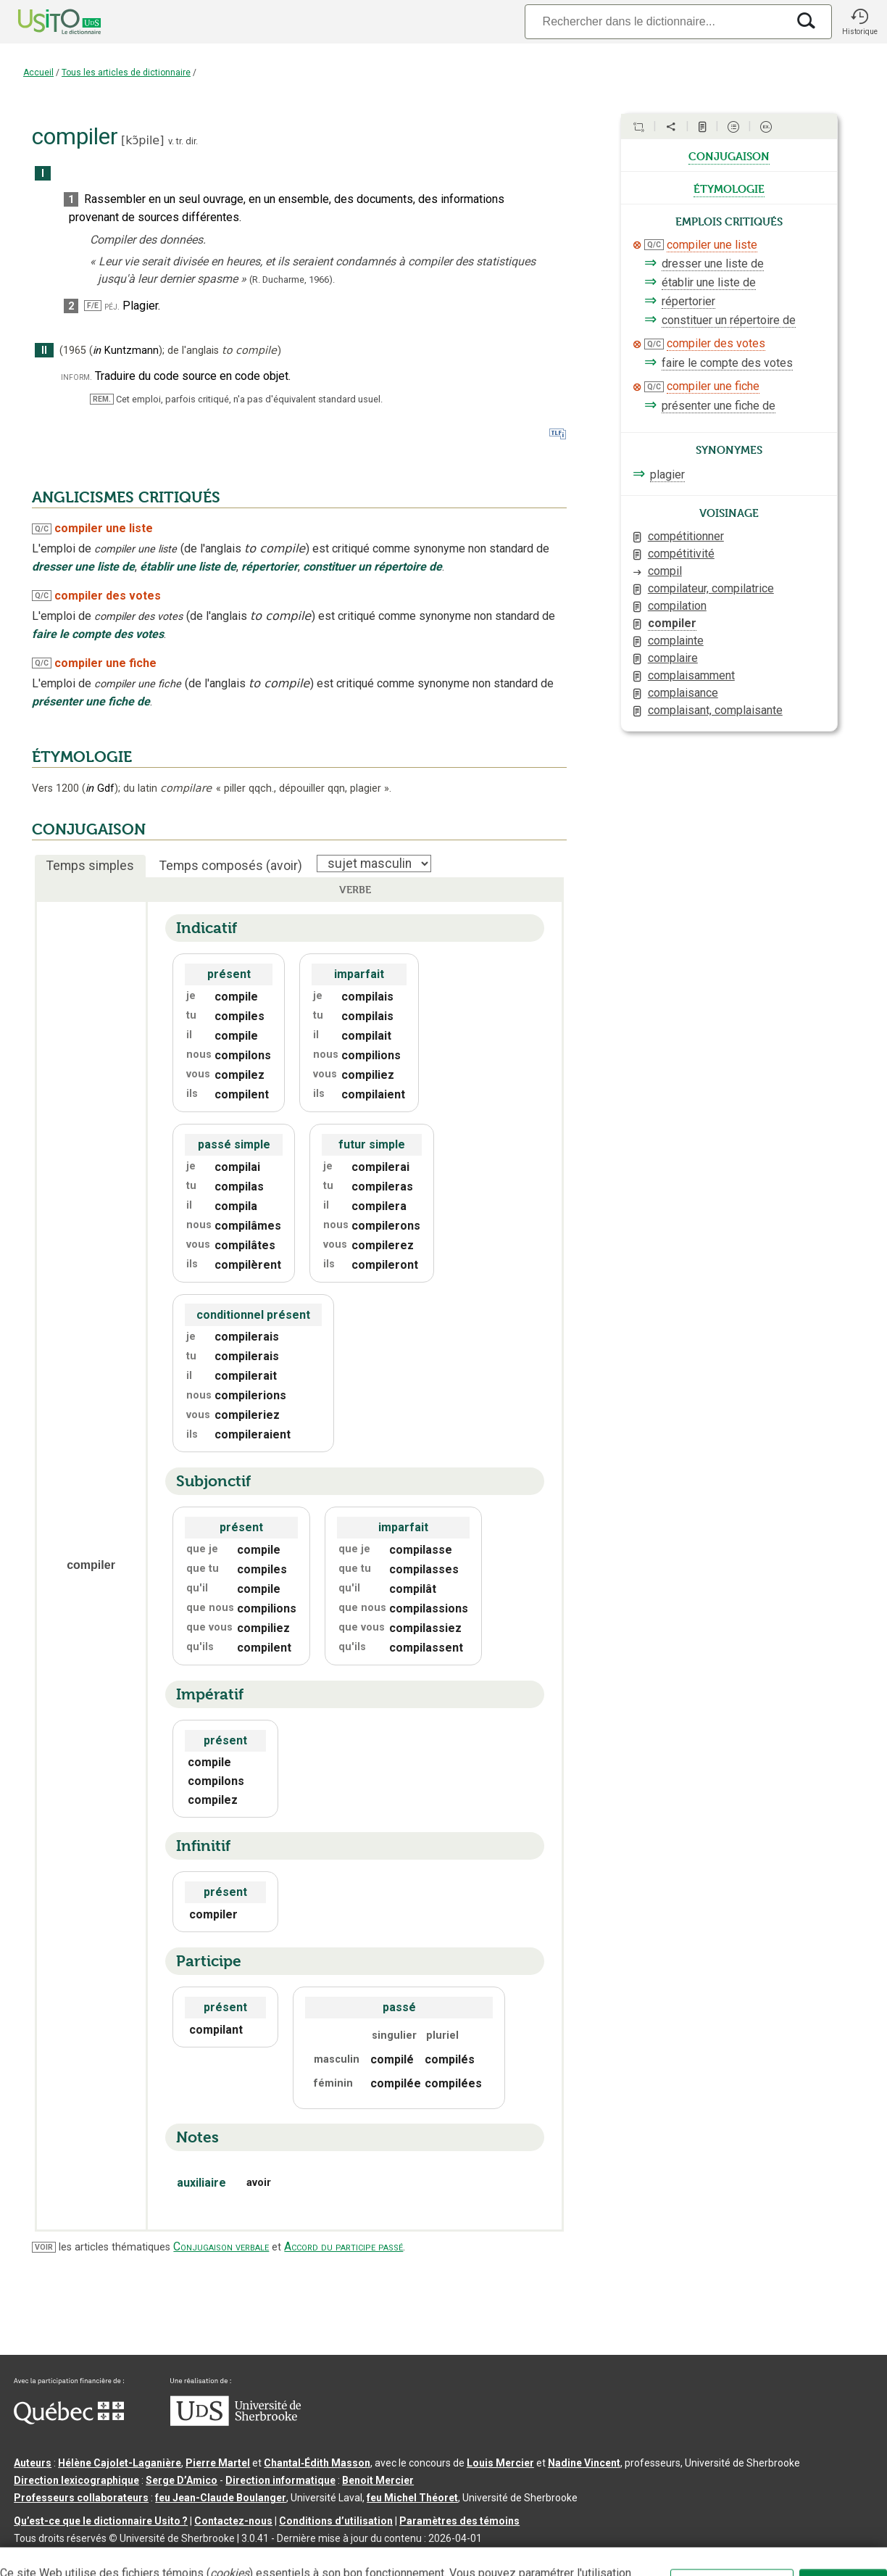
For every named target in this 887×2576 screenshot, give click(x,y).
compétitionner (686, 536)
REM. (102, 399)
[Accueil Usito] (43, 22)
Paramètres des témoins (459, 2521)
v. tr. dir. (183, 141)
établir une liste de (709, 282)
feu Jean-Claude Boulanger (220, 2497)
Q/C (42, 529)
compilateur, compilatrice (711, 588)
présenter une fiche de (718, 406)
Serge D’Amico (181, 2480)
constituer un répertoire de (729, 320)
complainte (676, 640)
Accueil (38, 72)
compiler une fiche (713, 386)
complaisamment (691, 675)
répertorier (688, 301)
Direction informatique (280, 2480)
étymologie (729, 187)
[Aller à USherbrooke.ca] (235, 2422)
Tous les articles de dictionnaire (126, 72)
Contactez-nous (233, 2521)
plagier (667, 474)
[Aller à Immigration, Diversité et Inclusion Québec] (69, 2421)
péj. (112, 306)
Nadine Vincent (584, 2463)
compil (665, 571)
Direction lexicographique (76, 2480)
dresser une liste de (713, 263)
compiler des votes (716, 343)
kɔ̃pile (142, 140)
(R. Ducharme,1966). (292, 279)
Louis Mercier (500, 2463)
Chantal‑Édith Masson (317, 2463)
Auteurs (32, 2463)
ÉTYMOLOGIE (82, 757)
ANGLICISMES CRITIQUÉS (126, 497)
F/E (93, 305)
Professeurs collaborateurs (81, 2497)
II (44, 350)
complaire (673, 658)
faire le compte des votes (727, 363)
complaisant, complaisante (715, 710)
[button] (859, 22)
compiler (672, 623)
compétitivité (681, 553)
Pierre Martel (218, 2463)
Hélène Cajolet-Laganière (119, 2463)
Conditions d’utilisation (336, 2521)
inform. (76, 376)
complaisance (683, 693)
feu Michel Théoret (412, 2497)
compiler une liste (712, 245)
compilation (677, 606)
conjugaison (729, 155)
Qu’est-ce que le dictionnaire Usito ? (101, 2521)
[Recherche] (656, 21)
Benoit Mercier (378, 2480)
